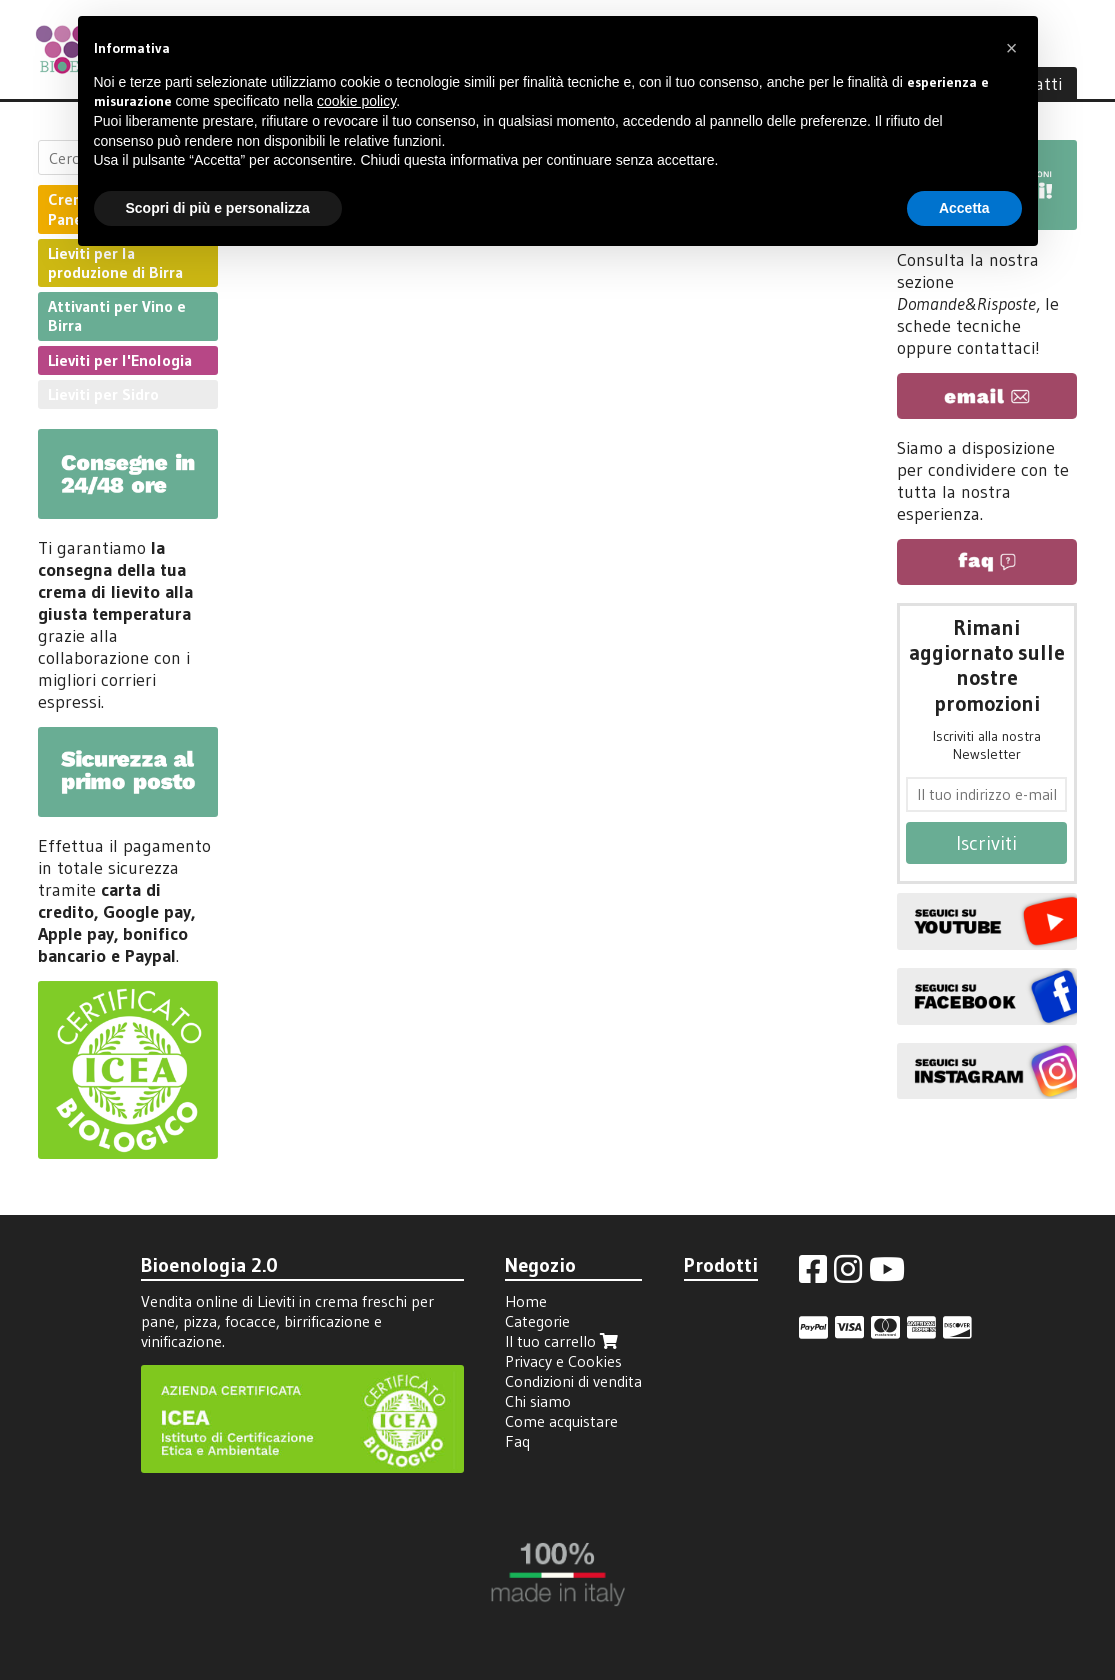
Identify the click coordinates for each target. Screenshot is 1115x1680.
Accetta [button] (964, 208)
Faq (517, 1441)
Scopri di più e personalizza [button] (218, 208)
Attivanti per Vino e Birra (117, 315)
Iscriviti (986, 843)
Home (526, 1301)
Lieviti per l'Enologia (120, 360)
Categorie (537, 1321)
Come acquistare (561, 1421)
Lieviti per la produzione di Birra (115, 262)
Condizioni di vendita (573, 1381)
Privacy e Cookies (563, 1361)
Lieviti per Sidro (103, 394)
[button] (1012, 48)
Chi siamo (538, 1401)
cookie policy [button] (356, 101)
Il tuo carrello (563, 1341)
